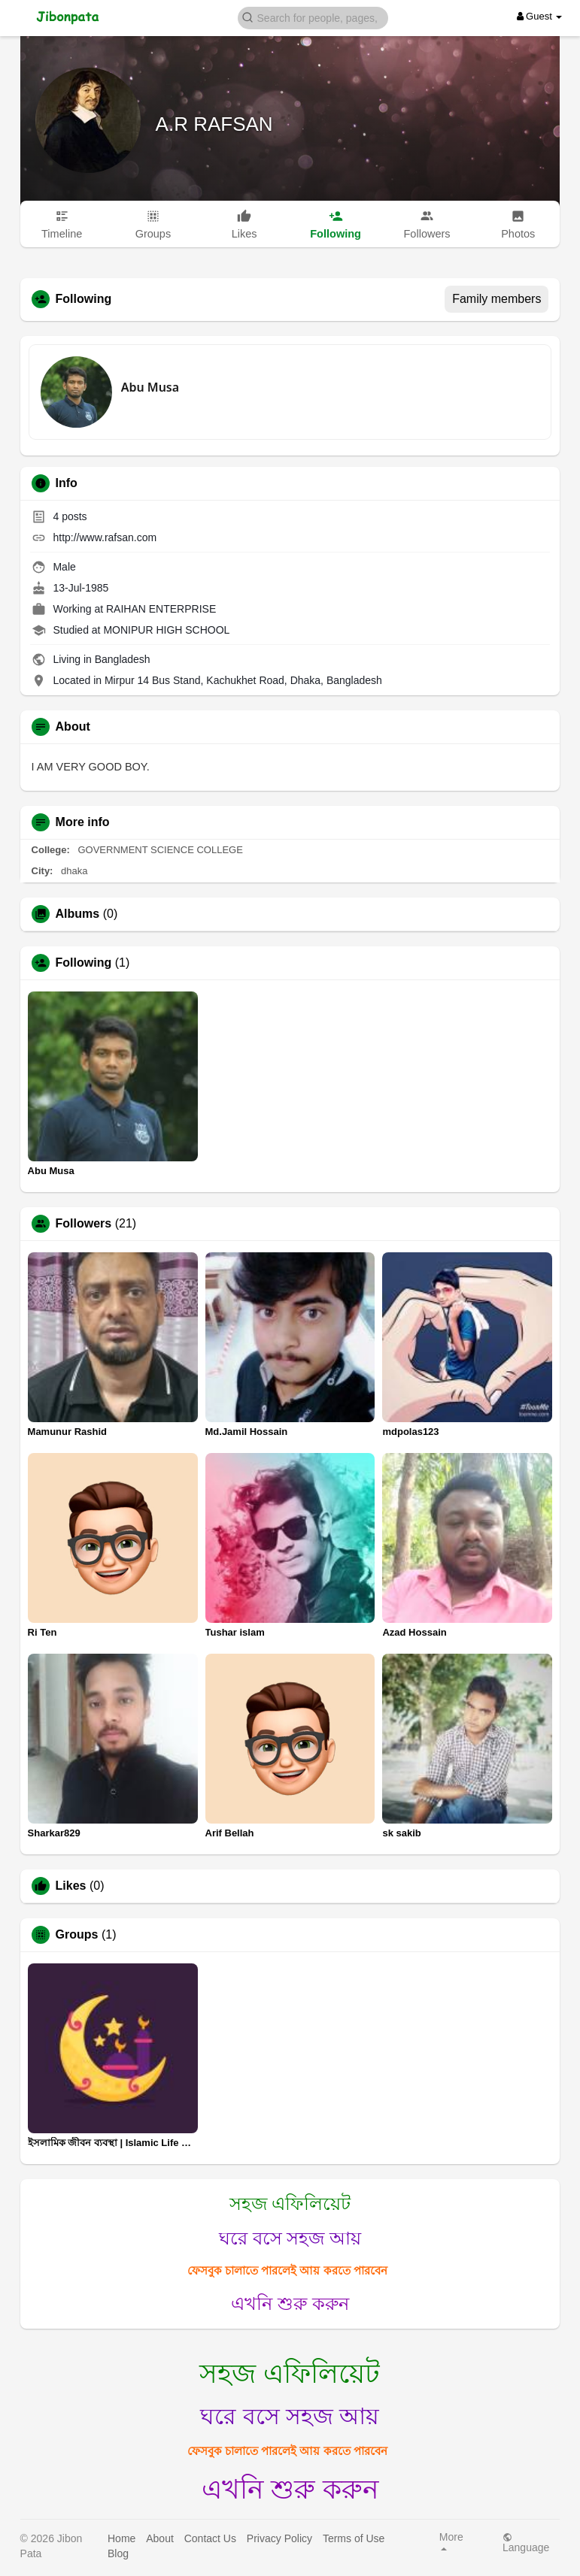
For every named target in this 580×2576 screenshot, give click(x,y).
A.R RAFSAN (214, 124)
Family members (496, 298)
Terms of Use (353, 2538)
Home (121, 2538)
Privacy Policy (279, 2538)
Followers (84, 1224)
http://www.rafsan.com (104, 537)
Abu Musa (150, 387)
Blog (118, 2553)
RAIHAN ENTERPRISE (161, 609)
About (160, 2538)
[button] (312, 17)
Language (526, 2542)
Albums (78, 914)
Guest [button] (540, 16)
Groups (77, 1935)
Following (84, 963)
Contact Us (210, 2538)
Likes (71, 1886)
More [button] (451, 2541)
